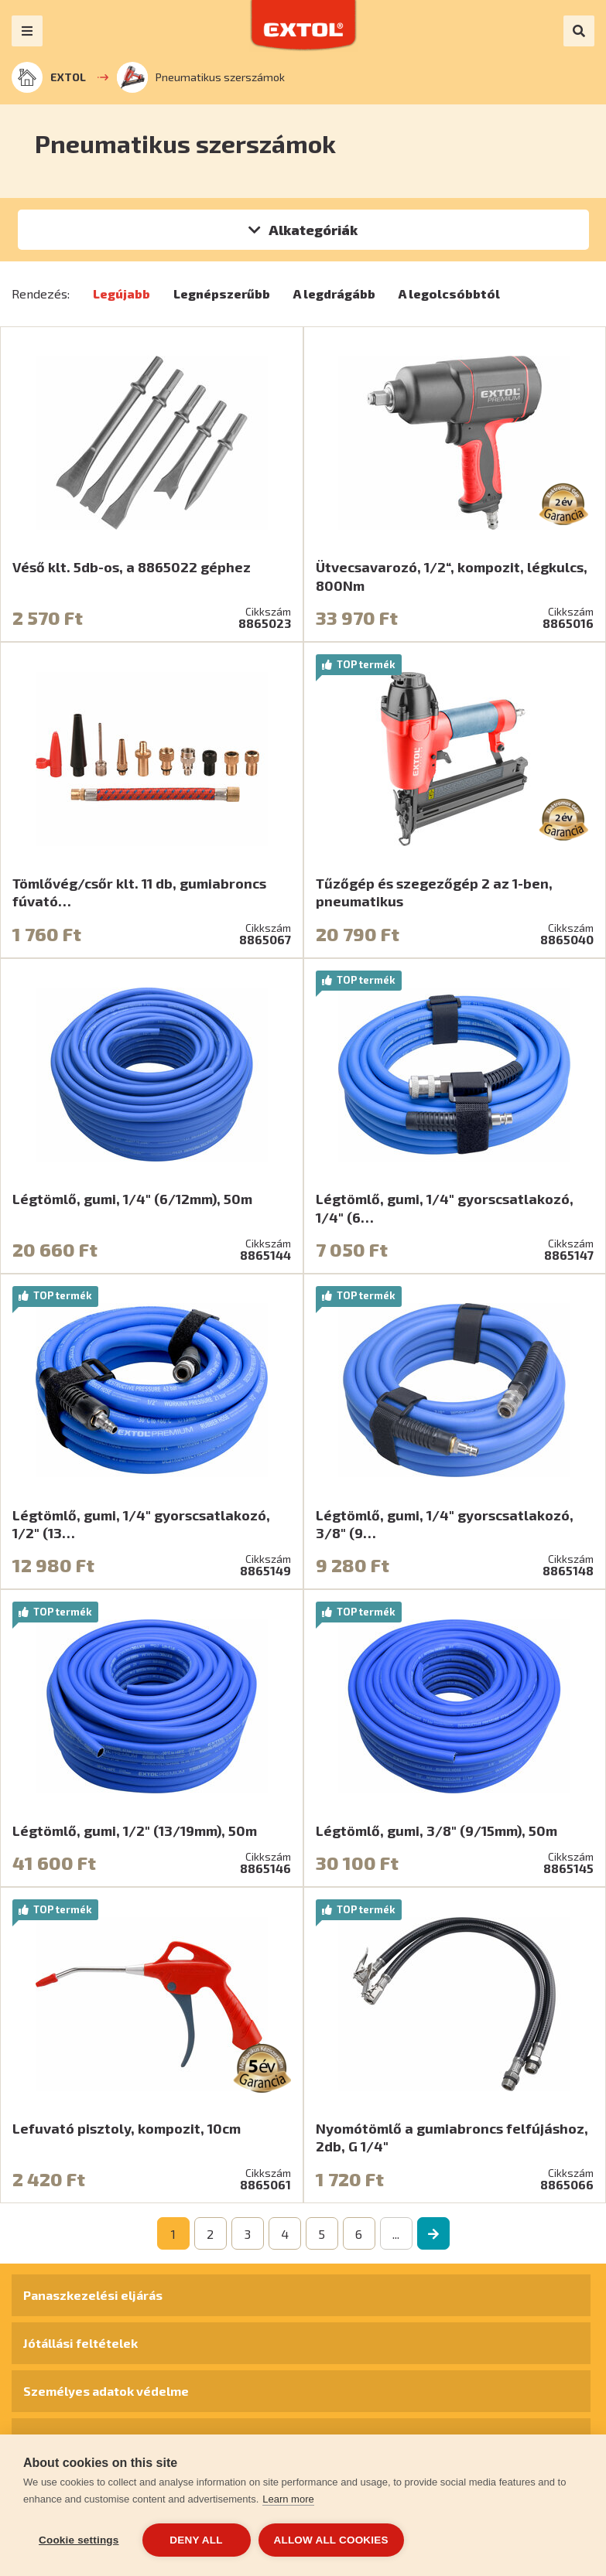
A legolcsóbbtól (449, 293)
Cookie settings (79, 2540)
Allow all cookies (331, 2540)
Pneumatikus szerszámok (201, 77)
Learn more (287, 2499)
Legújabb (121, 293)
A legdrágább (334, 293)
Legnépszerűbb (221, 293)
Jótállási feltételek (80, 2342)
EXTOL (49, 77)
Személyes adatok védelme (106, 2390)
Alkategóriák (313, 229)
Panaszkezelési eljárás (93, 2295)
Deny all (195, 2540)
